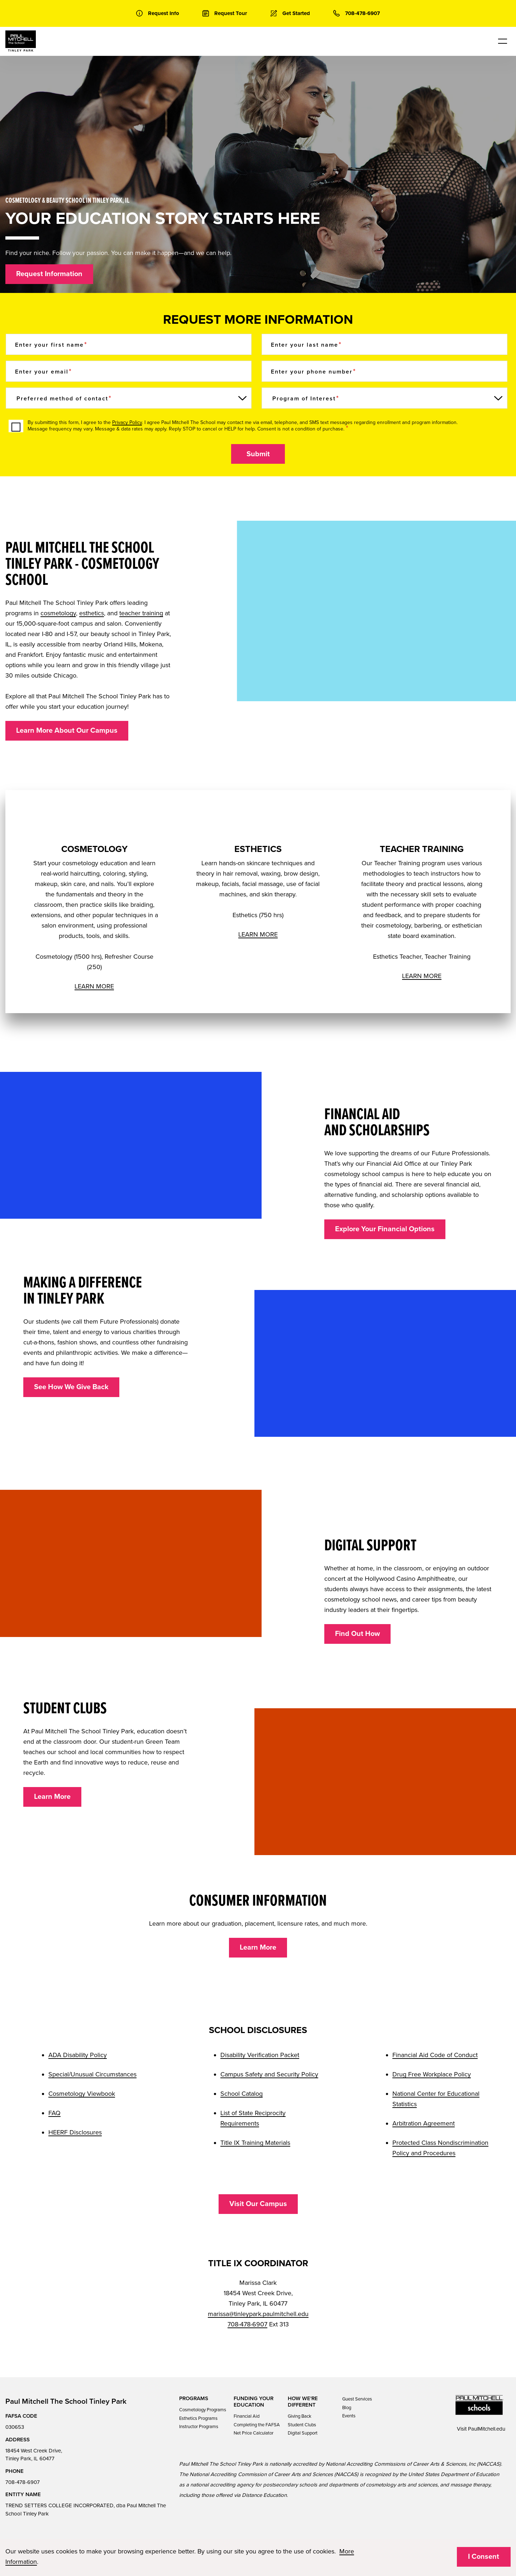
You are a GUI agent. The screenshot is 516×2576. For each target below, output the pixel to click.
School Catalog (241, 2094)
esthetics (91, 613)
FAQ (54, 2113)
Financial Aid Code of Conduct (435, 2055)
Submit (258, 454)
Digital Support (302, 2433)
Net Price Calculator (253, 2433)
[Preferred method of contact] (129, 398)
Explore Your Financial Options (385, 1229)
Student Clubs (302, 2425)
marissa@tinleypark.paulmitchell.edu (258, 2314)
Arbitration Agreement (423, 2123)
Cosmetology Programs (202, 2410)
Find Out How (357, 1633)
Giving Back (299, 2416)
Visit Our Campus (258, 2204)
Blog (346, 2408)
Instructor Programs (198, 2427)
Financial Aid (246, 2416)
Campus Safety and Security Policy (269, 2074)
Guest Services (357, 2399)
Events (348, 2416)
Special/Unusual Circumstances (92, 2074)
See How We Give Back (71, 1387)
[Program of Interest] (384, 398)
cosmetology (58, 613)
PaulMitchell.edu (486, 2429)
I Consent (483, 2556)
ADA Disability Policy (77, 2055)
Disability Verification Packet (259, 2055)
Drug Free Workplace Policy (431, 2074)
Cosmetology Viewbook (81, 2094)
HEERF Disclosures (75, 2132)
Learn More (52, 1796)
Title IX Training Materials (255, 2143)
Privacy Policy (127, 422)
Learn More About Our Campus (67, 730)
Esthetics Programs (198, 2418)
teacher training (141, 613)
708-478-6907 (247, 2324)
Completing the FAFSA (257, 2425)
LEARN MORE (94, 986)
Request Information (49, 274)
